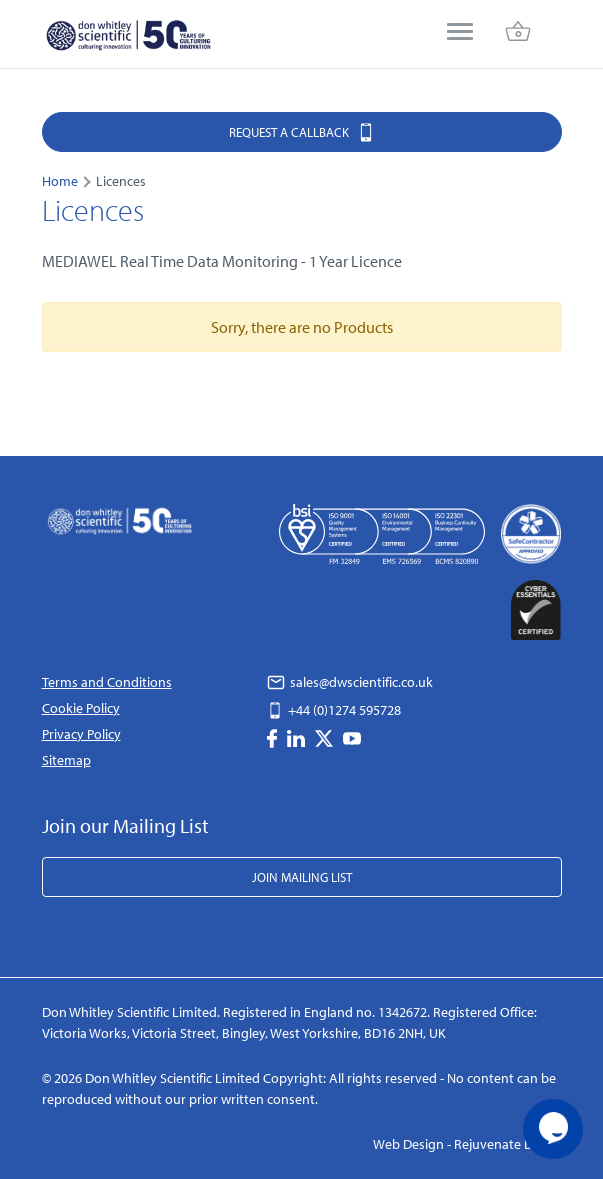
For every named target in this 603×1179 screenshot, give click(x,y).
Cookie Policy (81, 708)
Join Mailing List (302, 877)
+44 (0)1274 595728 (334, 710)
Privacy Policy (81, 734)
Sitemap (66, 760)
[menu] (460, 33)
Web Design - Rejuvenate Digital (467, 1144)
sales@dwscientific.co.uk (350, 682)
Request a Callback (302, 131)
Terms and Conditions (107, 682)
